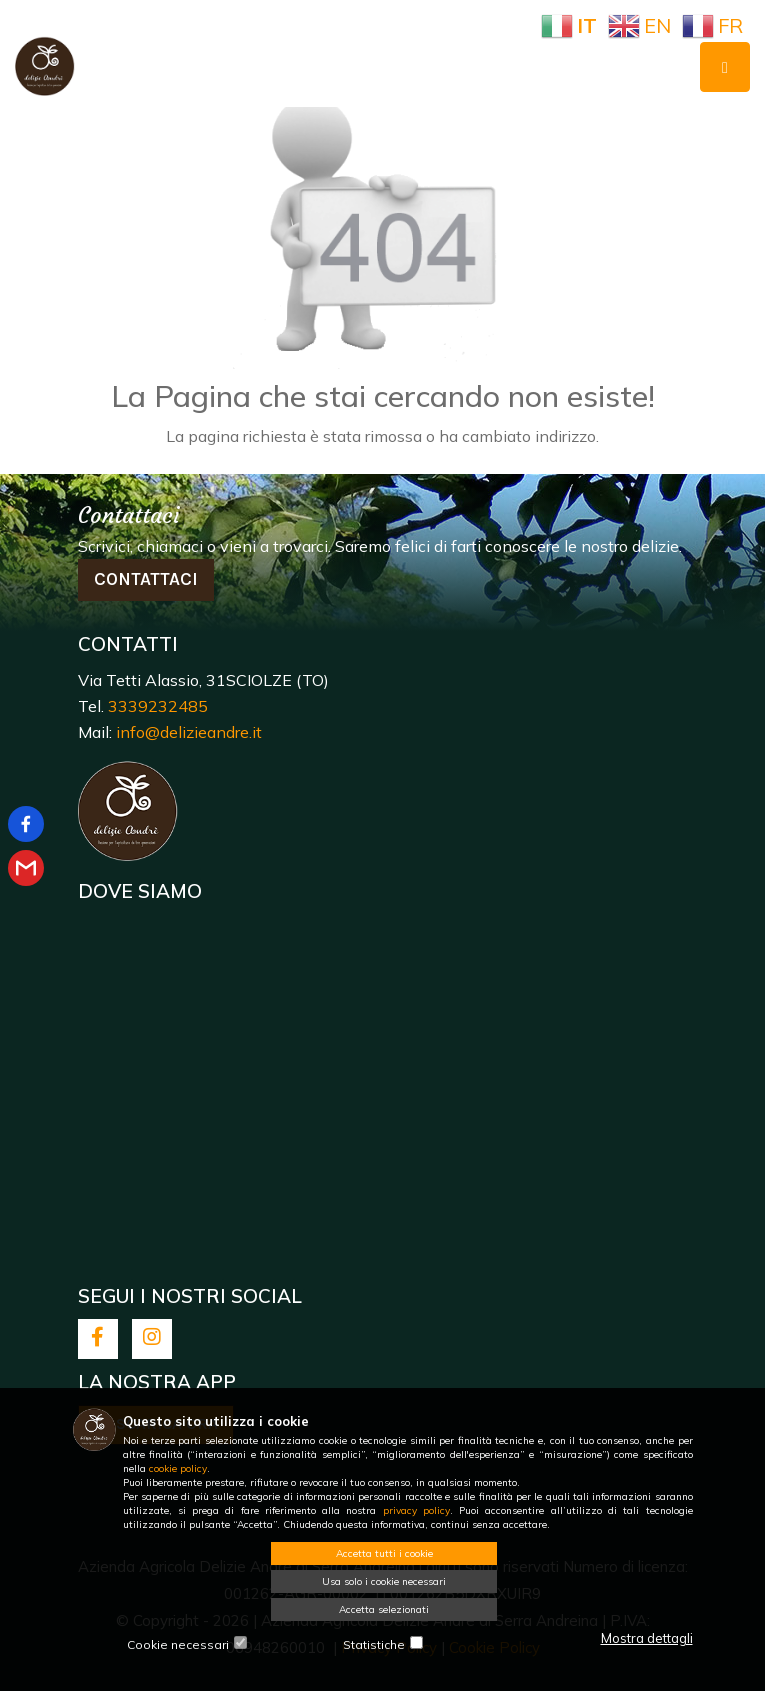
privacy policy (416, 1510)
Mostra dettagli (647, 1638)
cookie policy (178, 1468)
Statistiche (374, 1644)
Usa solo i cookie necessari (384, 1581)
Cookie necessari (178, 1644)
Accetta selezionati (384, 1609)
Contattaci (146, 579)
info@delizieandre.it (189, 732)
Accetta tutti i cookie (384, 1553)
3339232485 (158, 706)
